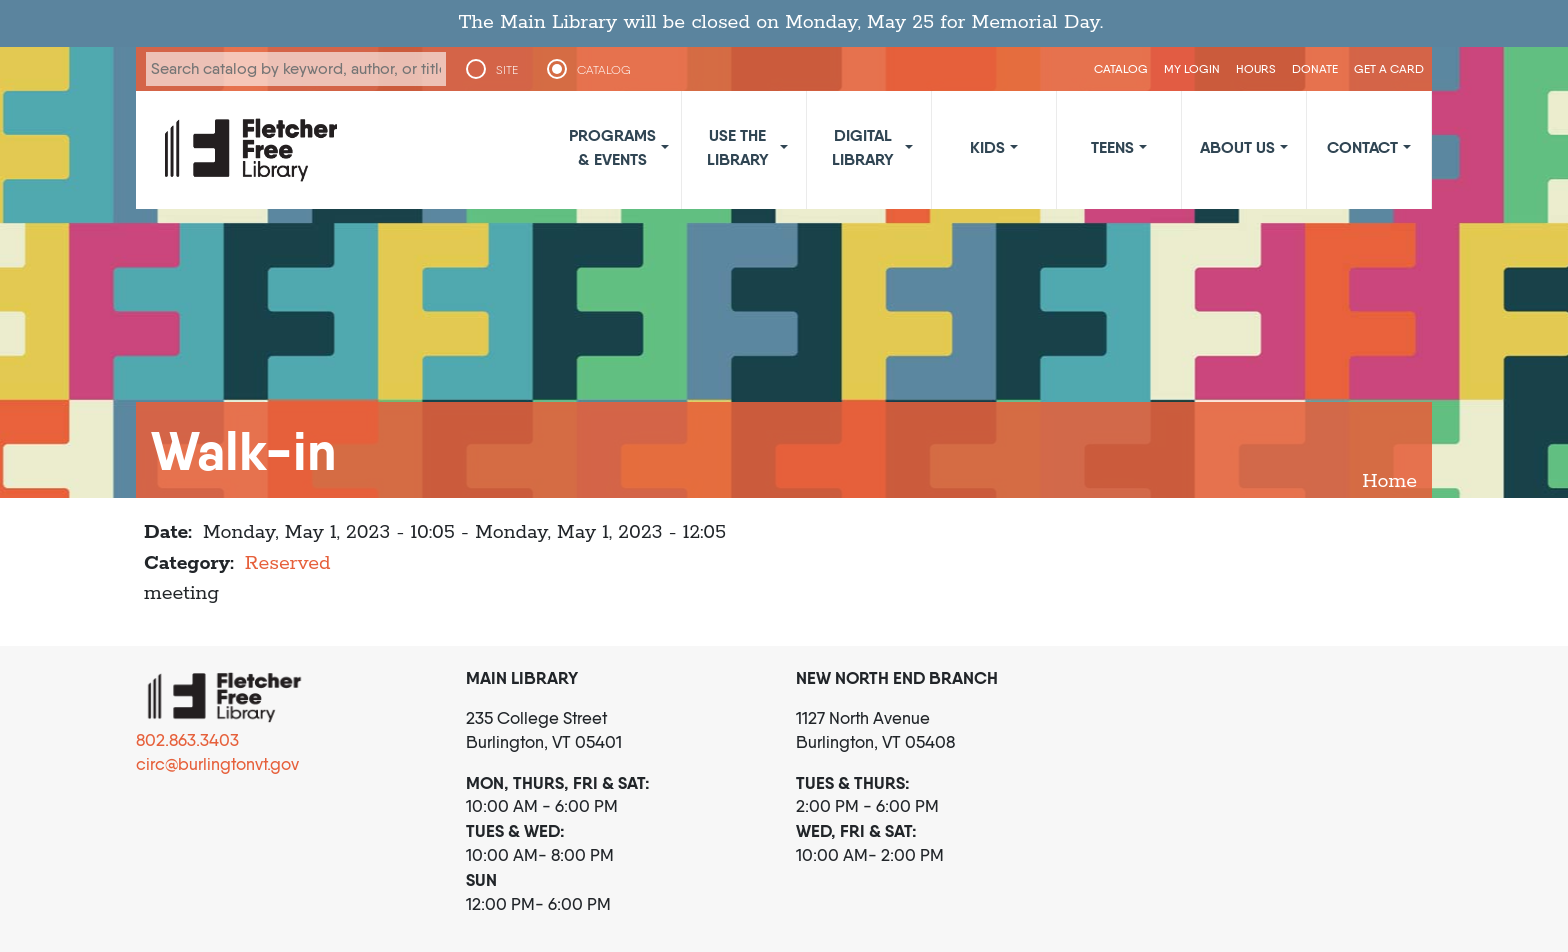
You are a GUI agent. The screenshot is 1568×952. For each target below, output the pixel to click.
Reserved (288, 563)
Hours (1256, 68)
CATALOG (604, 70)
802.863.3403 (187, 740)
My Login (1192, 68)
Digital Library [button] (863, 147)
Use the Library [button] (738, 147)
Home (1389, 481)
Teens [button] (1112, 147)
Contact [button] (1362, 147)
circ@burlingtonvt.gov (217, 764)
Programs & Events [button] (612, 147)
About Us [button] (1237, 147)
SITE (507, 70)
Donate (1315, 68)
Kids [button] (987, 147)
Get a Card (1389, 68)
